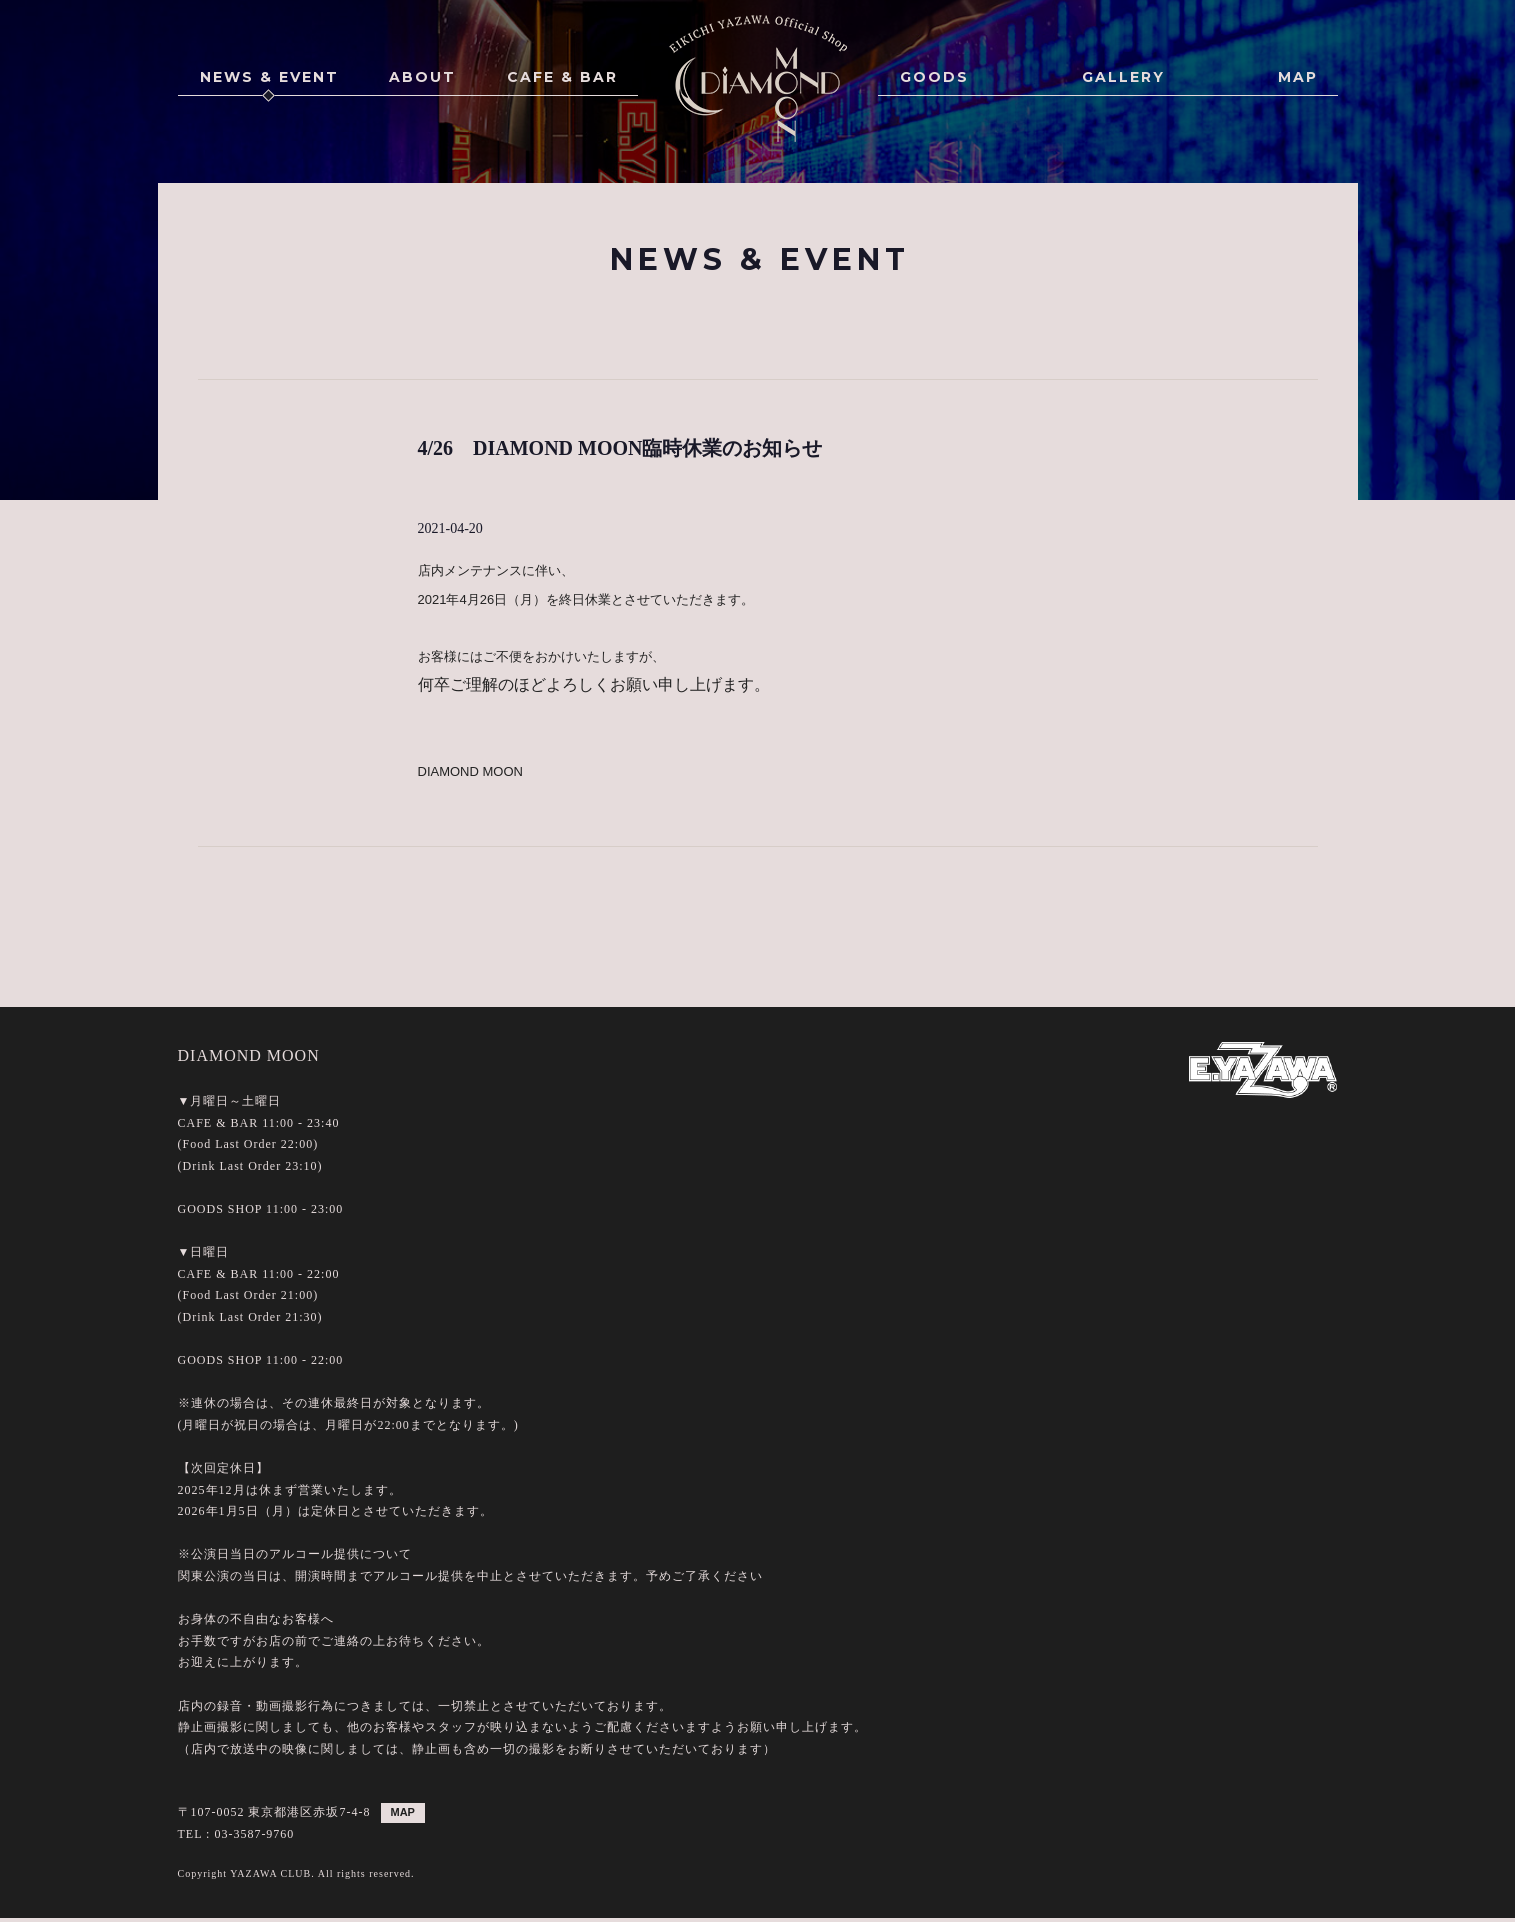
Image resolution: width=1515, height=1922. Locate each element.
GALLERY (1123, 77)
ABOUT (422, 77)
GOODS (934, 77)
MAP (1298, 77)
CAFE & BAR (562, 77)
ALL (627, 319)
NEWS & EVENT (269, 77)
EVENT (700, 319)
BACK (758, 894)
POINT (878, 319)
